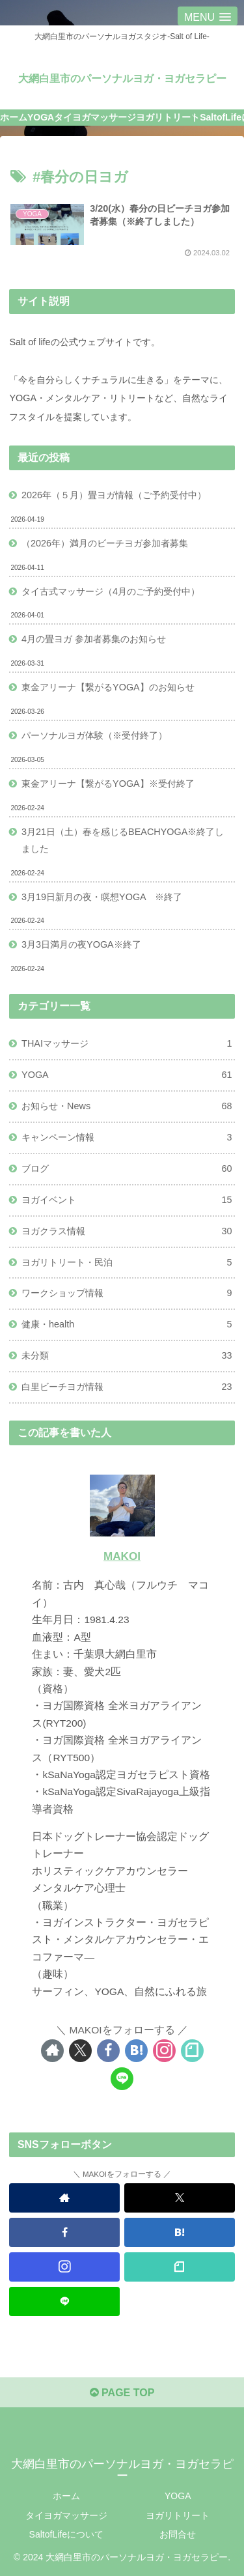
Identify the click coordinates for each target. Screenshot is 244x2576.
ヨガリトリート (178, 2515)
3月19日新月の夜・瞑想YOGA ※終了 (101, 897)
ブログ (126, 1169)
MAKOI (122, 1556)
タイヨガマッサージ (66, 2515)
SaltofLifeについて (66, 2534)
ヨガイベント (126, 1200)
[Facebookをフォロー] (108, 2050)
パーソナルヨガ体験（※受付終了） (94, 735)
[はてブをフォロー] (136, 2050)
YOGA (126, 1075)
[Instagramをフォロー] (164, 2050)
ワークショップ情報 (126, 1293)
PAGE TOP (122, 2392)
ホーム (66, 2496)
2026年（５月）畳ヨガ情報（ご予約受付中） (113, 495)
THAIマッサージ (126, 1044)
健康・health (126, 1324)
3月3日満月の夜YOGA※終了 (81, 944)
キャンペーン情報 (126, 1137)
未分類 (126, 1356)
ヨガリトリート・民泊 (126, 1262)
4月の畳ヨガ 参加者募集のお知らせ (93, 639)
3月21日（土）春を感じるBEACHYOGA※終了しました (122, 840)
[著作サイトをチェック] (52, 2050)
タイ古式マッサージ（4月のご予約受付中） (110, 591)
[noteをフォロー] (192, 2050)
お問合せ (177, 2534)
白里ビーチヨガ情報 (126, 1387)
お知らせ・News (126, 1106)
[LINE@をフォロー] (122, 2078)
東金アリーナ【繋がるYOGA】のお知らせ (108, 687)
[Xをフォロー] (80, 2050)
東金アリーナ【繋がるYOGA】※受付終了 (108, 783)
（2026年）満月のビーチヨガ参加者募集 (104, 543)
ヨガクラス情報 (126, 1231)
